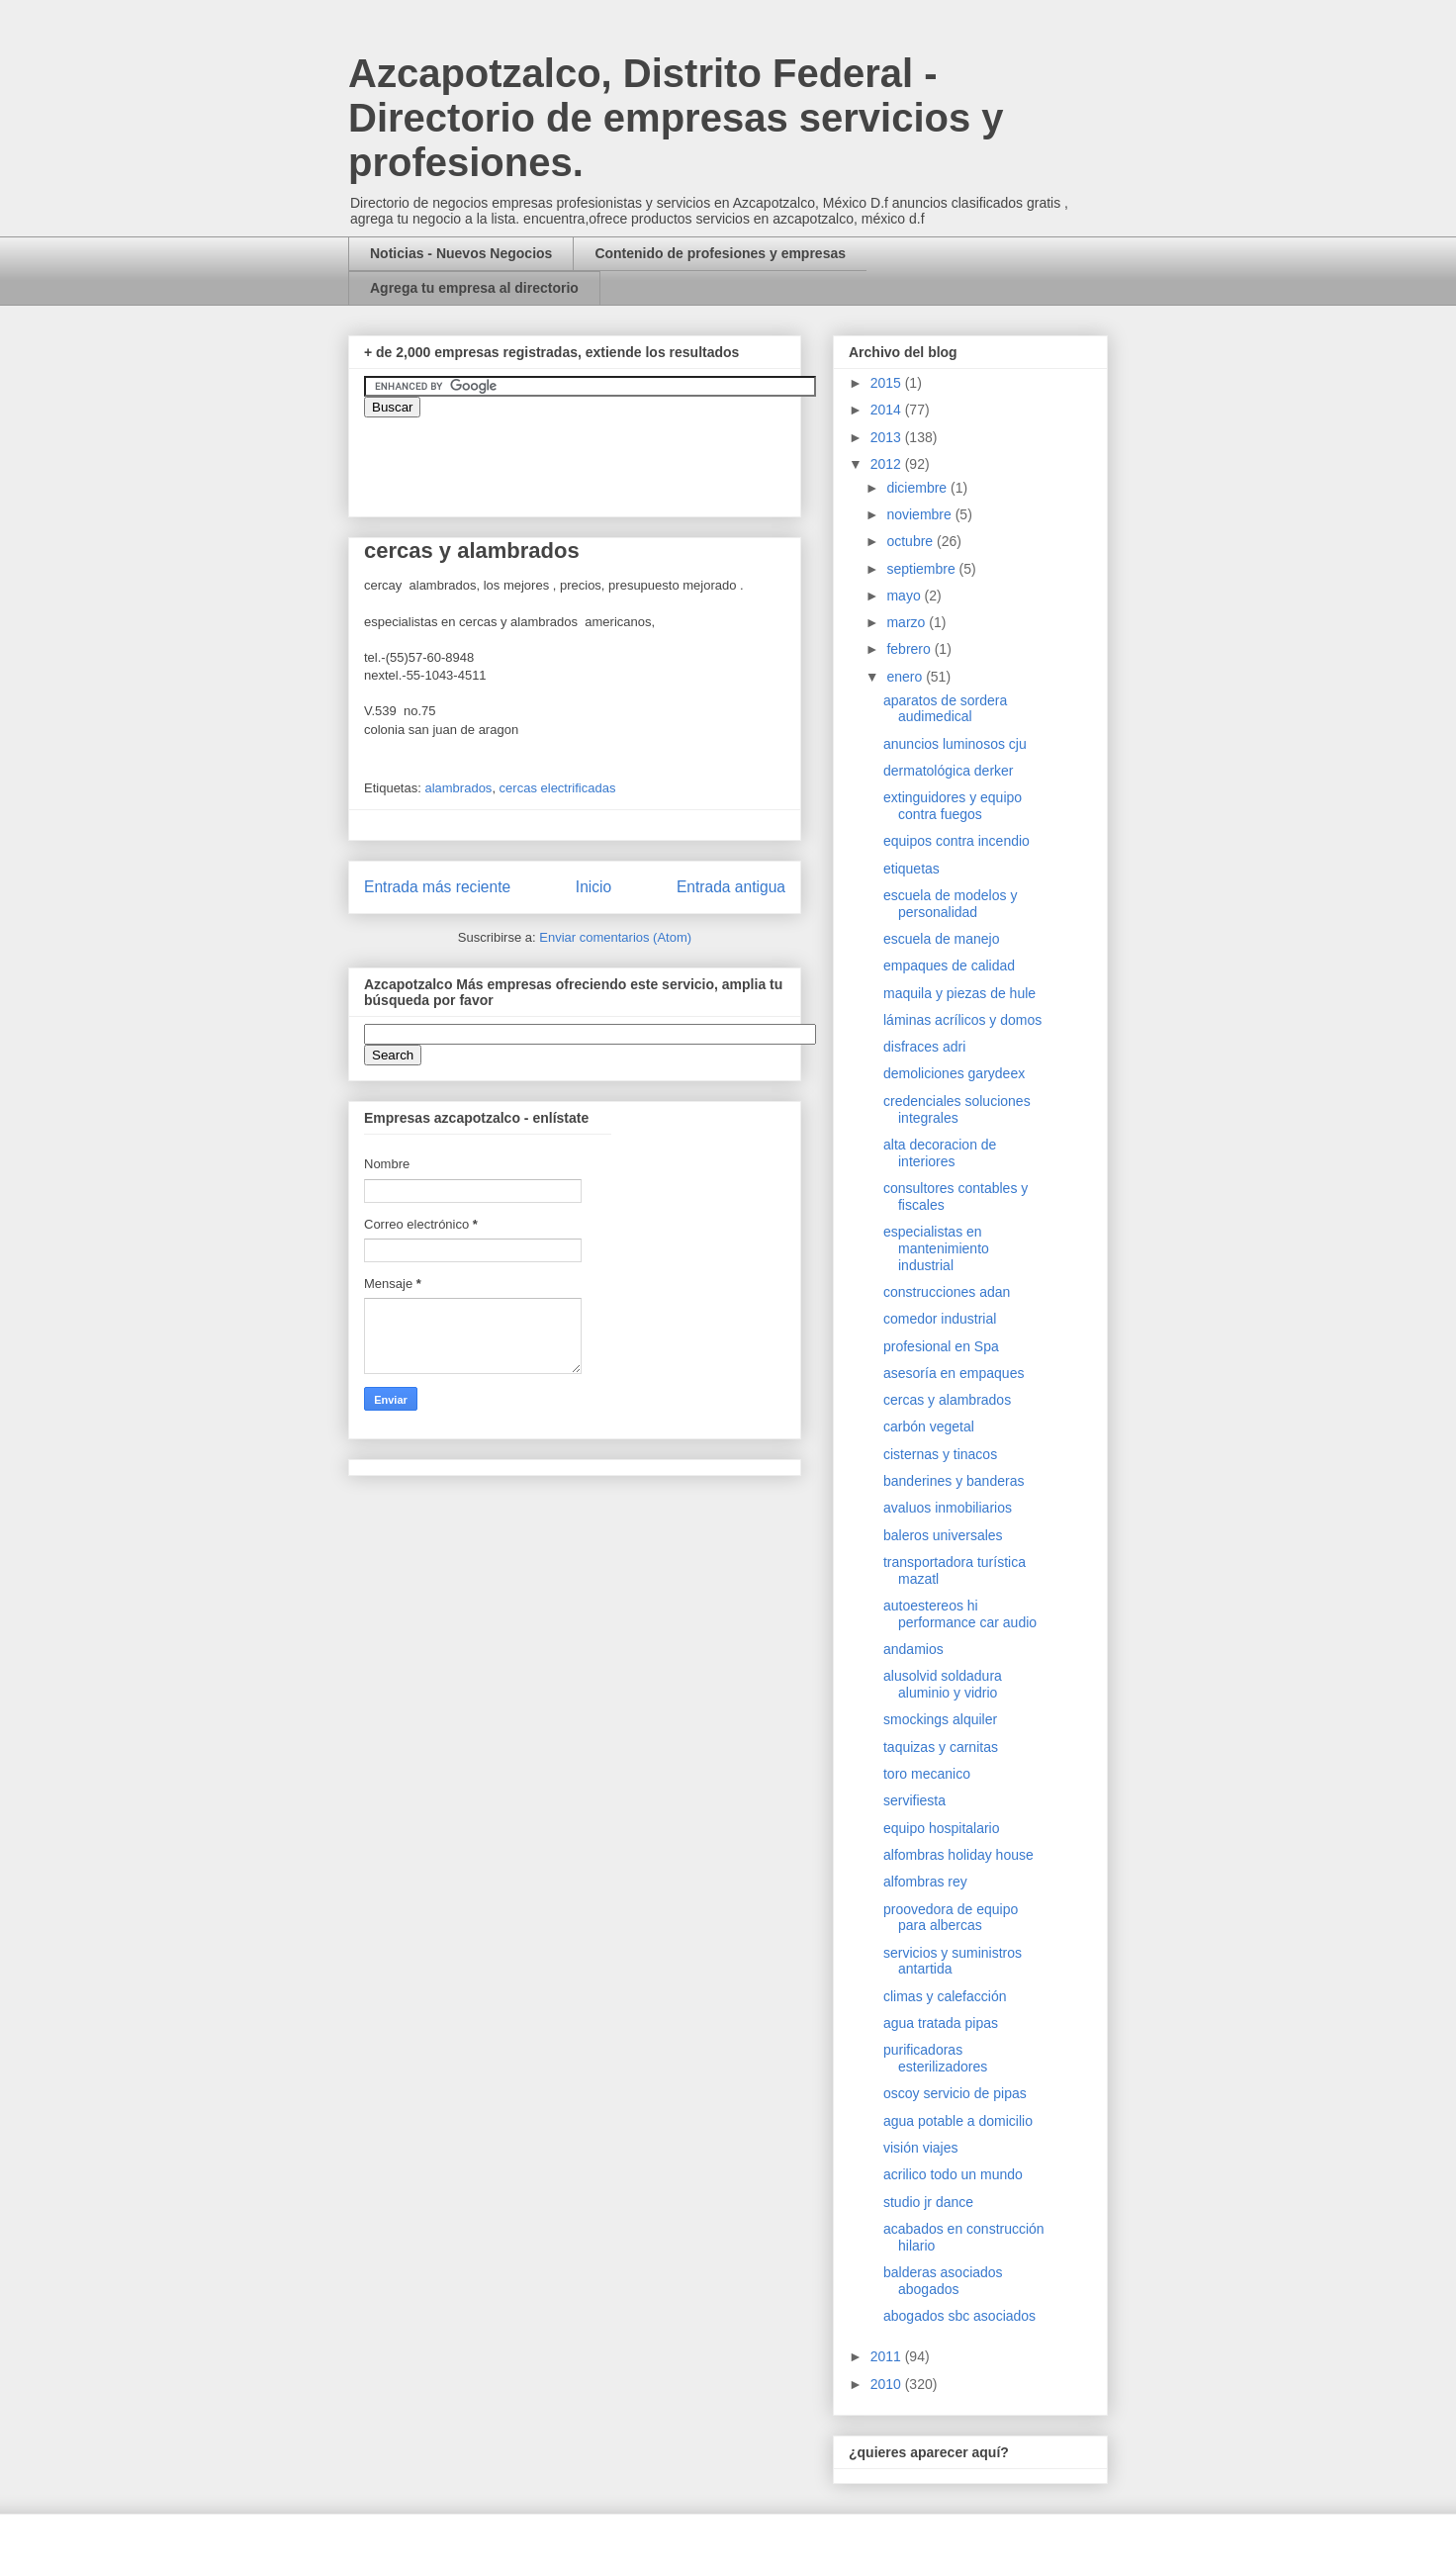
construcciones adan (946, 1292)
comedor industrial (939, 1319)
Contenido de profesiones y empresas (720, 253)
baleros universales (943, 1535)
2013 (887, 437)
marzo (907, 622)
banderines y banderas (953, 1481)
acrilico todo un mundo (953, 2174)
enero (906, 677)
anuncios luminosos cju (955, 744)
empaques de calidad (949, 965)
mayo (905, 595)
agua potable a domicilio (958, 2121)
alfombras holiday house (958, 1855)
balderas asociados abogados (943, 2280)
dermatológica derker (948, 771)
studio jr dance (928, 2202)
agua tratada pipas (940, 2023)
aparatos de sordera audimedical (945, 708)
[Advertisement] (59, 2092)
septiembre (922, 569)
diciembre (918, 488)
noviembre (920, 514)
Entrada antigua (731, 886)
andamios (913, 1649)
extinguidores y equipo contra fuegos (952, 805)
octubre (911, 541)
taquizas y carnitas (940, 1747)
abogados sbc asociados (959, 2316)
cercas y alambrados (947, 1400)
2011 (887, 2356)
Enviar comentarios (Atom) (615, 937)
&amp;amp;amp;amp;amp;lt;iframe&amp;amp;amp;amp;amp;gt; (586, 457)
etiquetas (911, 868)
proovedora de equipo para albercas (950, 1917)
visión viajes (920, 2148)
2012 (887, 464)
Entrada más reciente (437, 886)
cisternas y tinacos (940, 1454)
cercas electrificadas (558, 788)
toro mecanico (926, 1774)
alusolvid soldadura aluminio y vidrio (942, 1684)
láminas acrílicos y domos (962, 1020)
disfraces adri (924, 1047)
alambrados (458, 788)
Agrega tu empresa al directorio (474, 288)
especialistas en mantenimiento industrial (936, 1248)
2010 (887, 2384)
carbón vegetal (928, 1426)
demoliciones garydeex (954, 1073)
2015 (887, 383)
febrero (910, 649)
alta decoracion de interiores (939, 1153)
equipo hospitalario (941, 1828)
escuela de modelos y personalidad (950, 903)
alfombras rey (925, 1881)
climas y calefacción (945, 1996)
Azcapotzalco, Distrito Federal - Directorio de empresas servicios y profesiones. (676, 117)
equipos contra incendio (956, 841)
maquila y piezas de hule (959, 993)
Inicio (593, 886)
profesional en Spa (941, 1346)
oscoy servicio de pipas (955, 2093)
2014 (887, 409)
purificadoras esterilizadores (935, 2058)
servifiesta (914, 1800)
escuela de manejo (941, 939)
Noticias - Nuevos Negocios (461, 253)
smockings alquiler (940, 1719)
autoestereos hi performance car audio (960, 1614)
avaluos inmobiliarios (947, 1508)
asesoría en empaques (953, 1373)
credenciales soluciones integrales (957, 1109)
